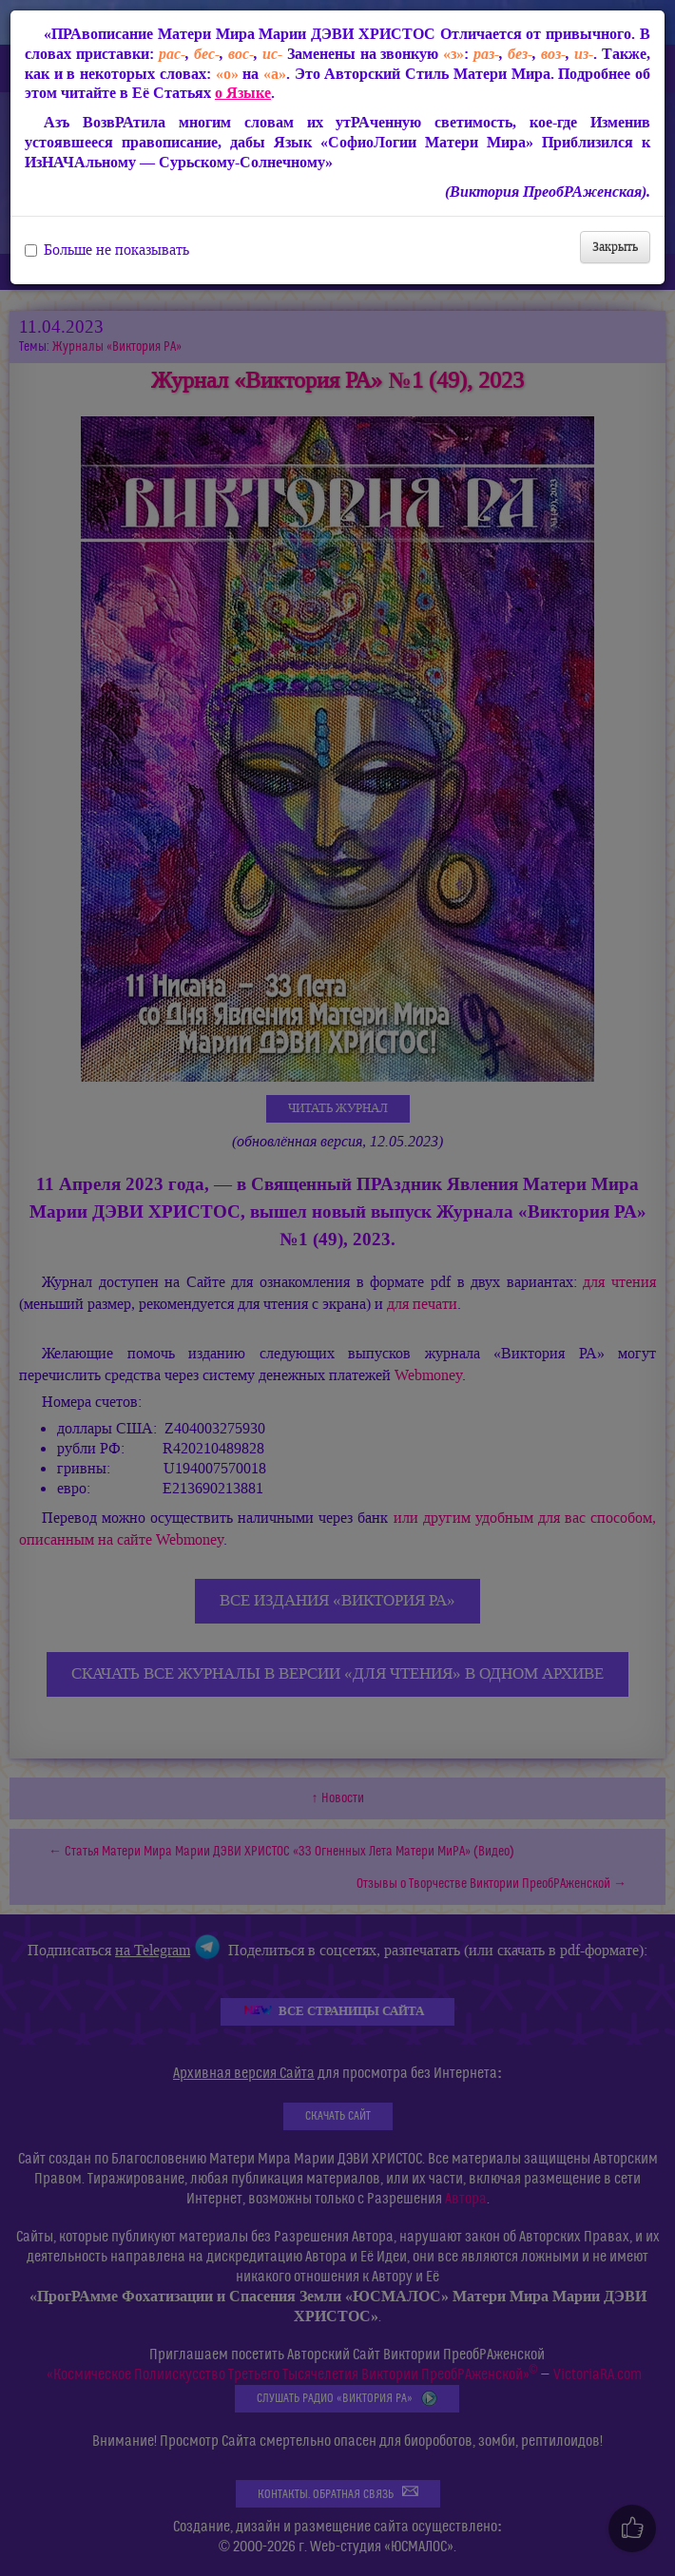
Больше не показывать (107, 250)
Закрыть (615, 247)
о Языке (243, 93)
